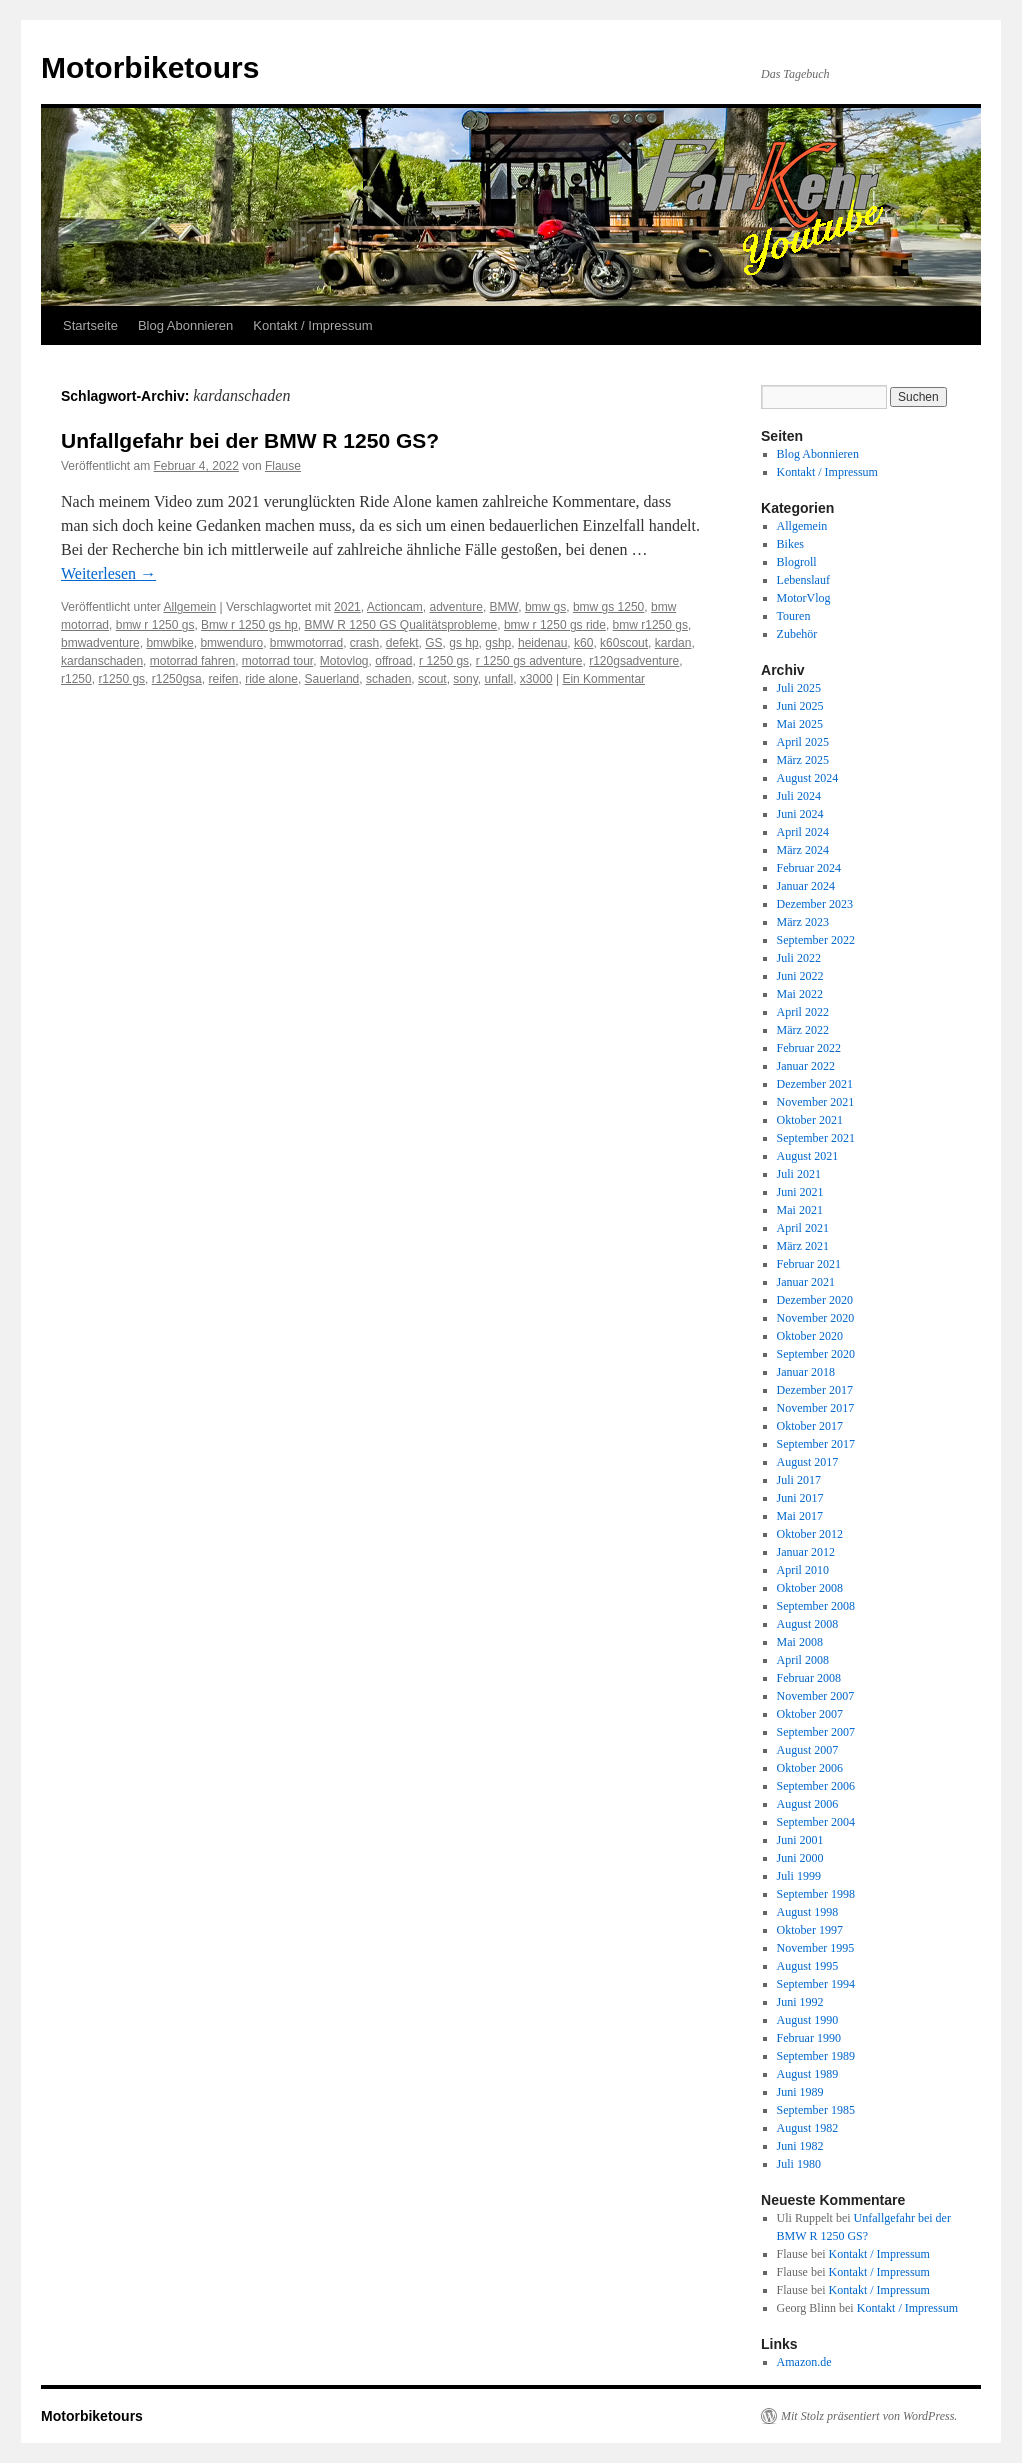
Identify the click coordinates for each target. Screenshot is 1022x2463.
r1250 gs (121, 679)
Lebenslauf (803, 580)
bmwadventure (100, 643)
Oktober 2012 (810, 1534)
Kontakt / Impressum (312, 325)
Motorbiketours (150, 67)
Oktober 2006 (810, 1768)
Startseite (90, 325)
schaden (388, 679)
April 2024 (803, 832)
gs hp (463, 643)
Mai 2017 (800, 1516)
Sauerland (332, 679)
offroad (393, 661)
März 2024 (803, 850)
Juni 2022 (800, 976)
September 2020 (816, 1354)
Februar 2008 (809, 1678)
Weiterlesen (108, 573)
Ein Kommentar (603, 679)
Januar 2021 (806, 1282)
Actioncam (395, 607)
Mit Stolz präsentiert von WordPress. (869, 2416)
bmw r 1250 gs (155, 625)
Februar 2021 (809, 1264)
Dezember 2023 (815, 904)
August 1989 (808, 2074)
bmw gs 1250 (608, 607)
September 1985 (816, 2110)
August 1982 (808, 2128)
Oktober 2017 (810, 1426)
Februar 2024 (809, 868)
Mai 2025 (800, 724)
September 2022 (816, 940)
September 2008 (816, 1606)
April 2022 (803, 1012)
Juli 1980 (799, 2164)
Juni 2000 (800, 1858)
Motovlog (344, 661)
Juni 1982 (800, 2146)
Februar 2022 (809, 1048)
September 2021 (816, 1138)
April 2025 (803, 742)
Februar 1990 (809, 2038)
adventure (456, 607)
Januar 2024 (806, 886)
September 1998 (816, 1894)
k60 (583, 643)
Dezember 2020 (815, 1300)
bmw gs (545, 607)
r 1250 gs (444, 661)
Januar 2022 (806, 1066)
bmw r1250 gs (650, 625)
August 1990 (808, 2020)
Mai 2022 (800, 994)
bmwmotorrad (306, 643)
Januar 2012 (806, 1552)
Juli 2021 (799, 1174)
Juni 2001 (800, 1840)
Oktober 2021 (810, 1120)
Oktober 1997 (810, 1930)
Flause (283, 466)
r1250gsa (177, 679)
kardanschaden (102, 661)
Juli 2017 (799, 1480)
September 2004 (816, 1822)
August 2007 (808, 1750)
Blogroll (797, 562)
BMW (504, 607)
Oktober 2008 (810, 1588)
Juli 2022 (799, 958)
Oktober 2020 (810, 1336)
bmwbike (169, 643)
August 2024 (808, 778)
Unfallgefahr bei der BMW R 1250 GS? (250, 440)
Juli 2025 (799, 688)
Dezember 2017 (815, 1390)
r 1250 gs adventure (529, 661)
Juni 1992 (800, 2002)
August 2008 (808, 1624)
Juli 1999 (799, 1876)
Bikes (790, 544)
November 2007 (816, 1696)
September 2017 (816, 1444)
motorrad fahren (192, 661)
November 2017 (816, 1408)
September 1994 (816, 1984)
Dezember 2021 (815, 1084)
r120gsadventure (634, 661)
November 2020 (816, 1318)
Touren (794, 616)
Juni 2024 (800, 814)
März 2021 (803, 1246)
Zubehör (797, 634)
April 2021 (803, 1228)
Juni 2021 (800, 1192)
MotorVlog (804, 598)
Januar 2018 (806, 1372)
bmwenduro (231, 643)
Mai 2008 (800, 1642)
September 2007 (816, 1732)
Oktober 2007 (810, 1714)
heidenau (542, 643)
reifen (223, 679)
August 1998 (808, 1912)
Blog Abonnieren (185, 325)
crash (364, 643)
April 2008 (803, 1660)
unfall (499, 679)
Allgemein (190, 607)
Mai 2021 (800, 1210)
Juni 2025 (800, 706)
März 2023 (803, 922)
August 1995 (808, 1966)
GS (433, 643)
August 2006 (808, 1804)
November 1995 (816, 1948)
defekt (402, 643)
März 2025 (803, 760)
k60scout (624, 643)
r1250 (76, 679)
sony (465, 679)
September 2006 (816, 1786)
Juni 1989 (800, 2092)
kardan (673, 643)
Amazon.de (804, 2362)
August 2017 (808, 1462)
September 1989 (816, 2056)
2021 (347, 607)
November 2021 (816, 1102)
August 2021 (808, 1156)
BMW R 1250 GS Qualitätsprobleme (400, 625)
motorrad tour (277, 661)
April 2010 (803, 1570)
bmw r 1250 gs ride (555, 625)
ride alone (271, 679)
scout (432, 679)
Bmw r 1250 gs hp (249, 625)
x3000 (536, 679)
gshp (498, 643)
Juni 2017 (800, 1498)
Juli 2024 (799, 796)
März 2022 (803, 1030)
